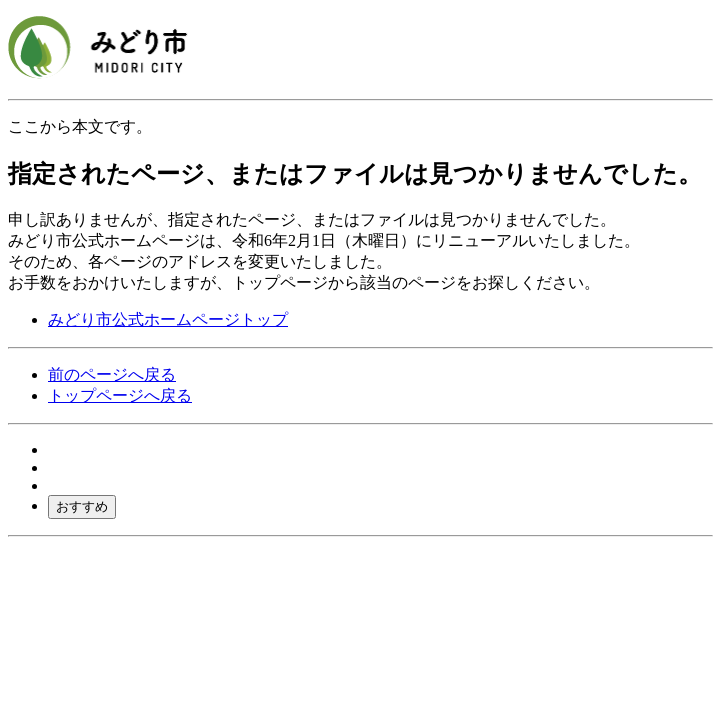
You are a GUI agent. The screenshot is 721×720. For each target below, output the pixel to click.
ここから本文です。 (80, 126)
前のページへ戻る (112, 374)
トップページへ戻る (120, 395)
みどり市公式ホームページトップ (168, 319)
